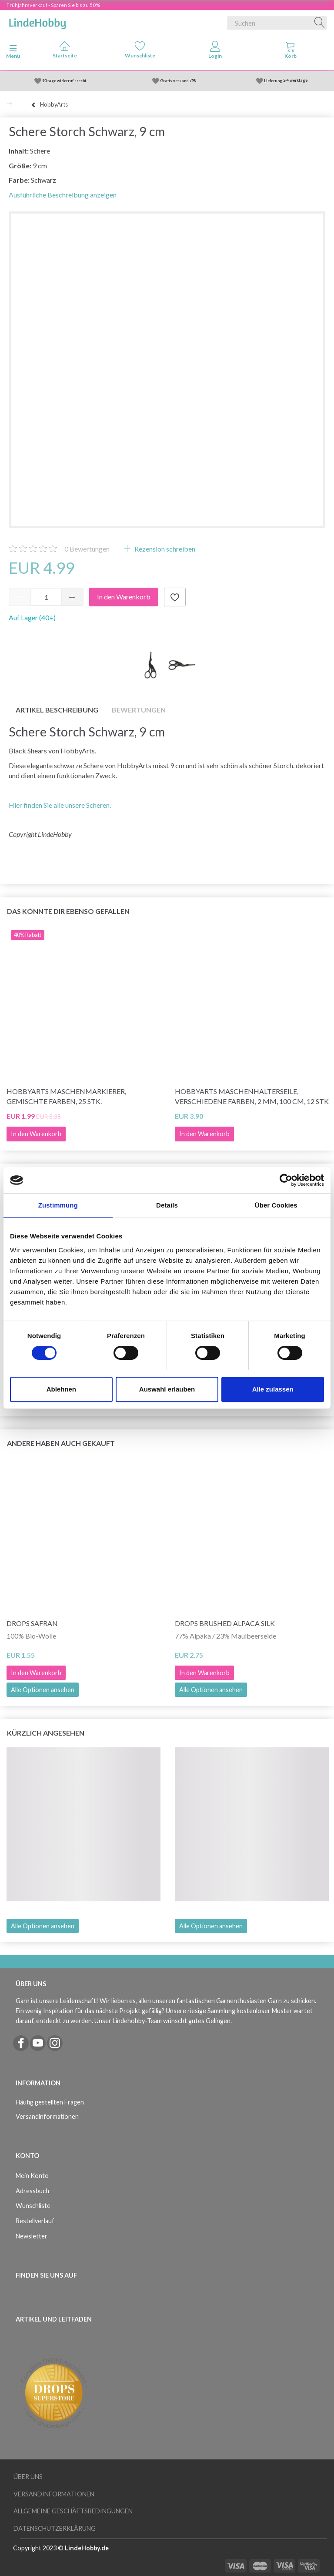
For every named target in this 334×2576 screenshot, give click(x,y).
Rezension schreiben (164, 549)
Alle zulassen (273, 1389)
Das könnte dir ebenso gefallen (68, 911)
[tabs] (290, 51)
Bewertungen (87, 549)
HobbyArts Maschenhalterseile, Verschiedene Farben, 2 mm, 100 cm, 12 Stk (252, 1096)
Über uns (28, 2476)
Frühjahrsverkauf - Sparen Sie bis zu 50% (53, 5)
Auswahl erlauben (167, 1389)
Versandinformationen (47, 2116)
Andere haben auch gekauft (61, 1443)
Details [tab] (167, 1205)
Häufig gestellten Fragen (50, 2102)
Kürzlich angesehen (45, 1733)
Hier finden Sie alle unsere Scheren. (60, 805)
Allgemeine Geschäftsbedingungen (73, 2511)
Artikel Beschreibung (57, 710)
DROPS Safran (32, 1623)
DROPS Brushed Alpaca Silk (225, 1623)
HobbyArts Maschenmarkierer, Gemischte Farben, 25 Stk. (66, 1096)
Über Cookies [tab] (276, 1205)
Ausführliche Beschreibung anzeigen (63, 195)
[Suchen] (319, 23)
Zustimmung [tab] (58, 1205)
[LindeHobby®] (37, 21)
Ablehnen (61, 1389)
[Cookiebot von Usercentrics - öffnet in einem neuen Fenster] (286, 1180)
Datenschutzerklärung (54, 2528)
